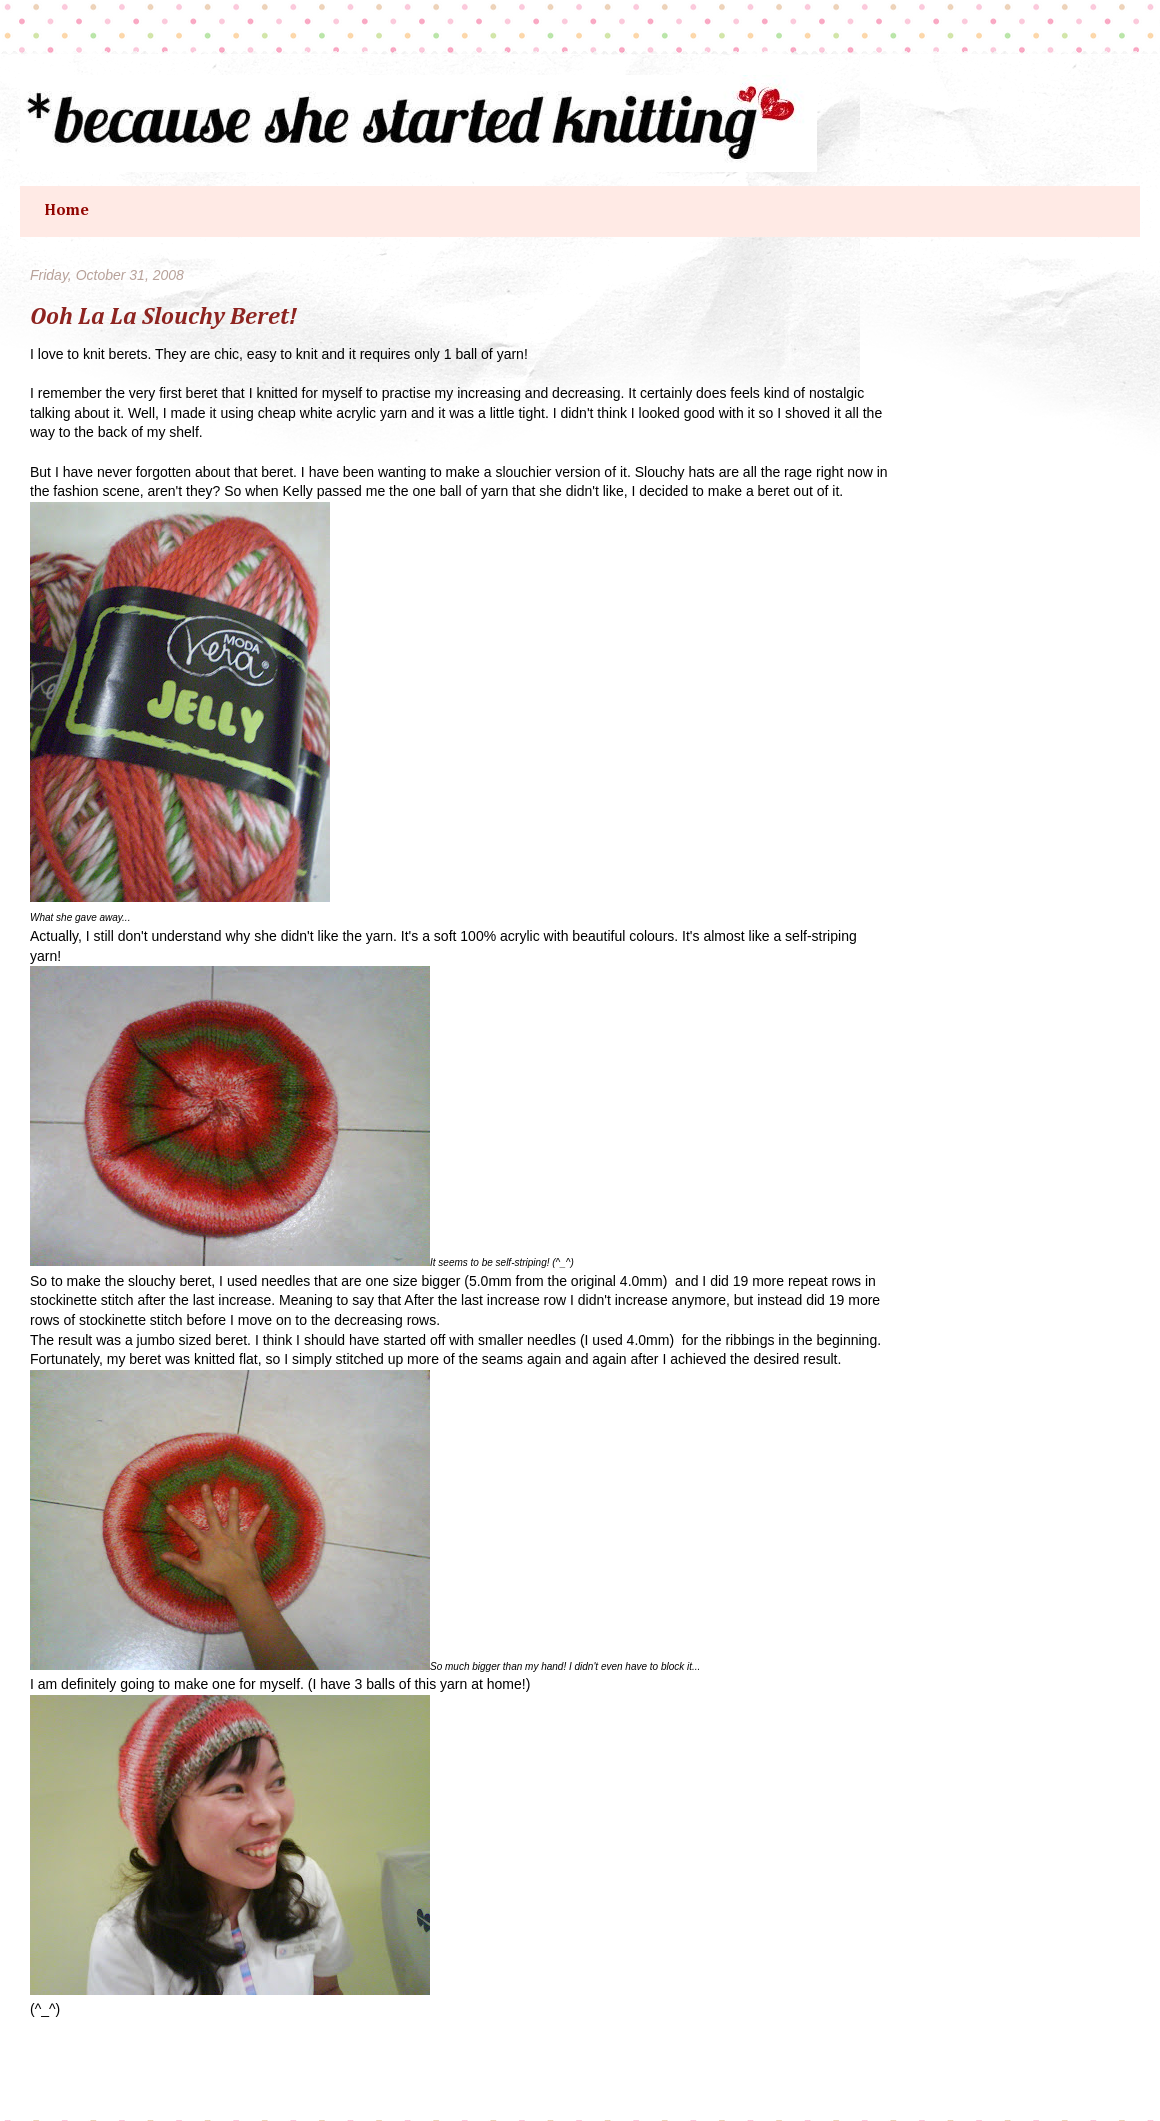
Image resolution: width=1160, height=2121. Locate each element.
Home (66, 211)
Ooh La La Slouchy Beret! (163, 317)
